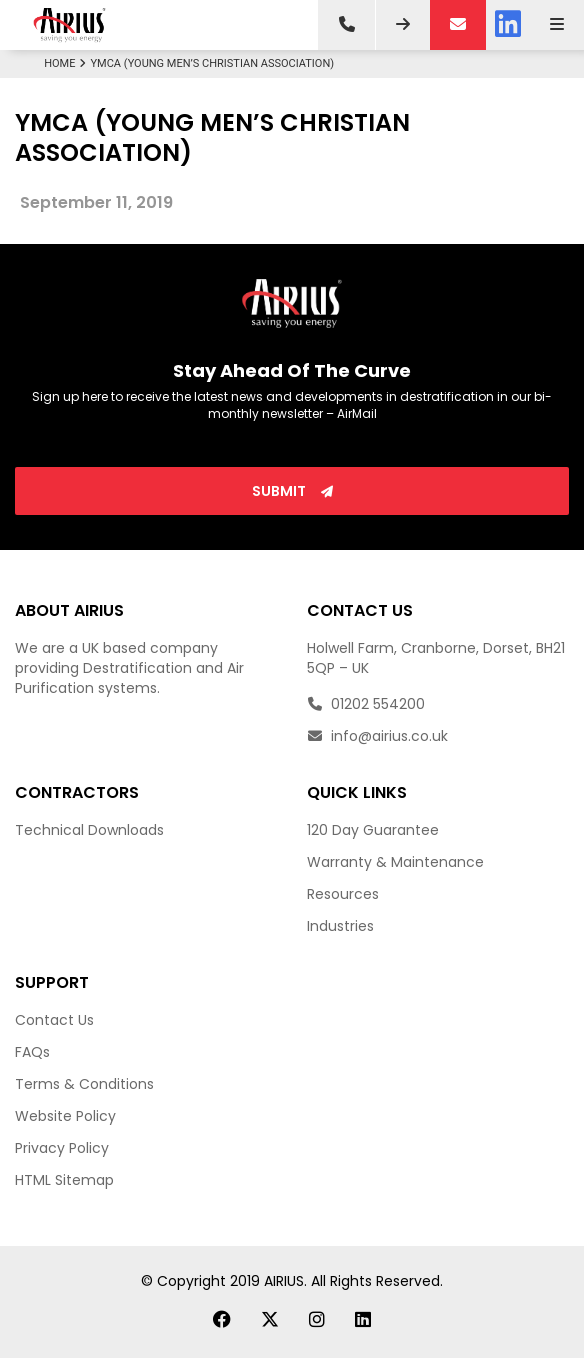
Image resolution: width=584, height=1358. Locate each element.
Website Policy (65, 1116)
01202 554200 (366, 704)
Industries (340, 926)
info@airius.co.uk (377, 736)
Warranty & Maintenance (395, 862)
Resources (343, 894)
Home (67, 63)
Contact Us (54, 1020)
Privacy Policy (62, 1148)
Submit (292, 491)
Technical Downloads (89, 830)
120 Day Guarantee (373, 830)
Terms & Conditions (84, 1084)
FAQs (32, 1052)
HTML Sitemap (64, 1180)
